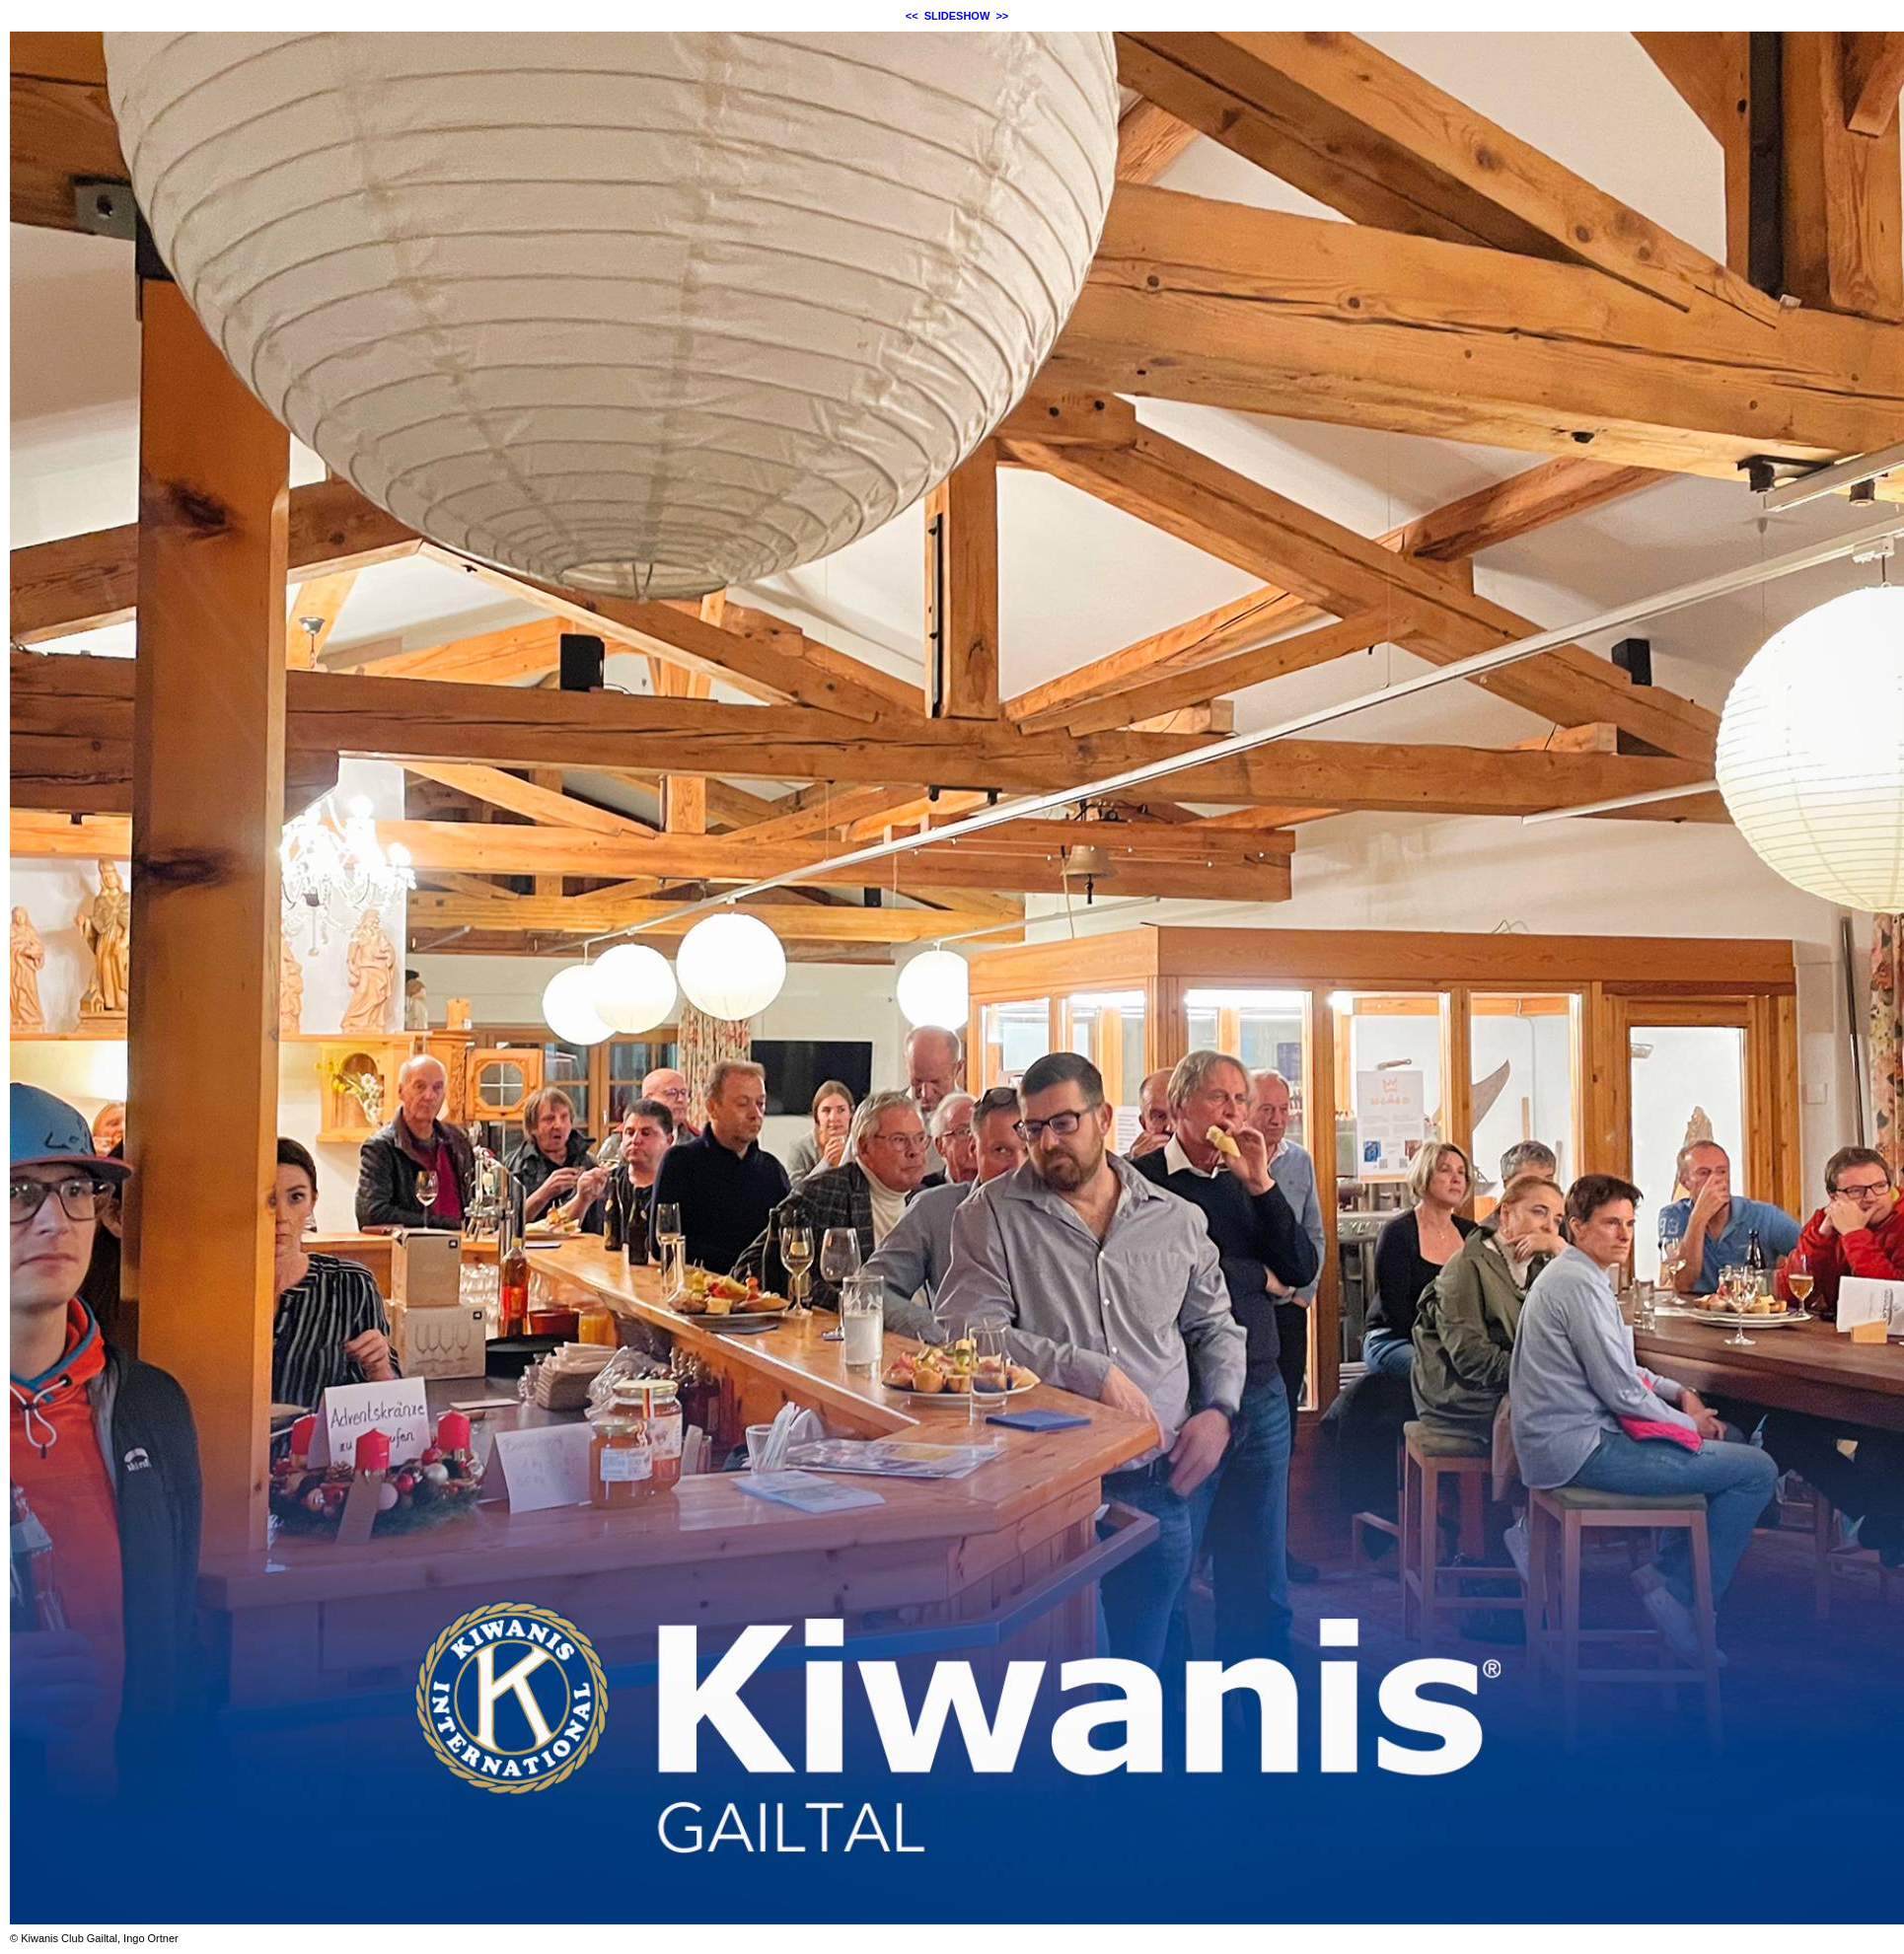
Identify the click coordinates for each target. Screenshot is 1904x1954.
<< (912, 16)
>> (1001, 16)
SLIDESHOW (957, 16)
